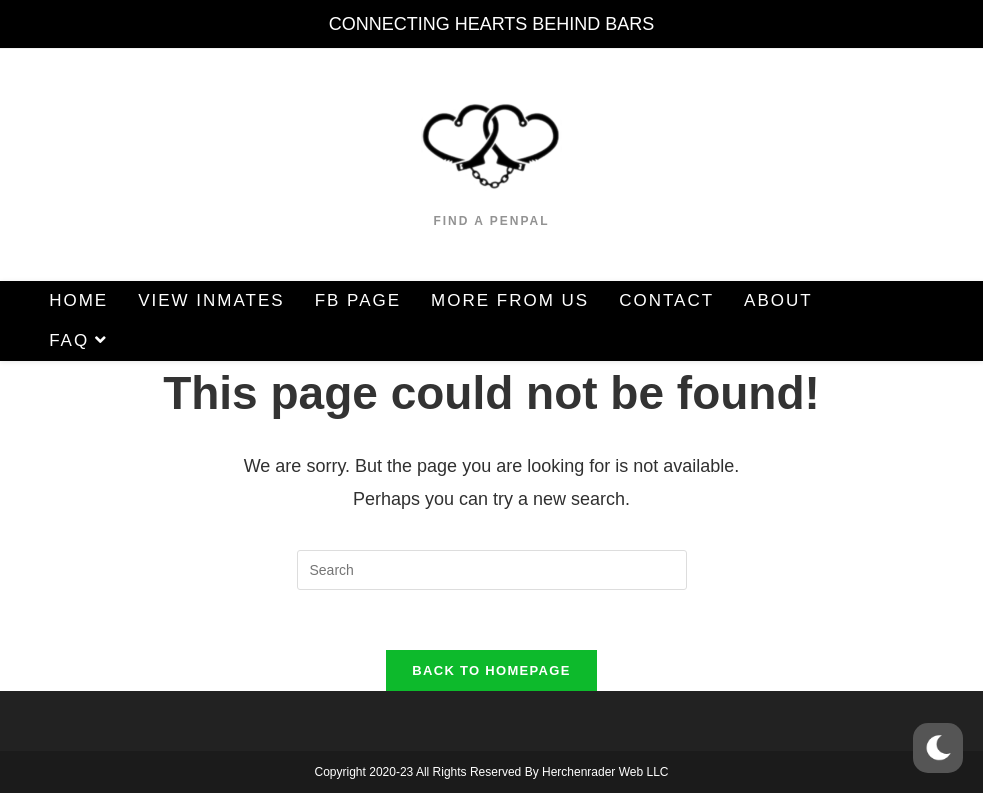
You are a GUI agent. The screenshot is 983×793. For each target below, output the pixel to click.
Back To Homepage (491, 670)
